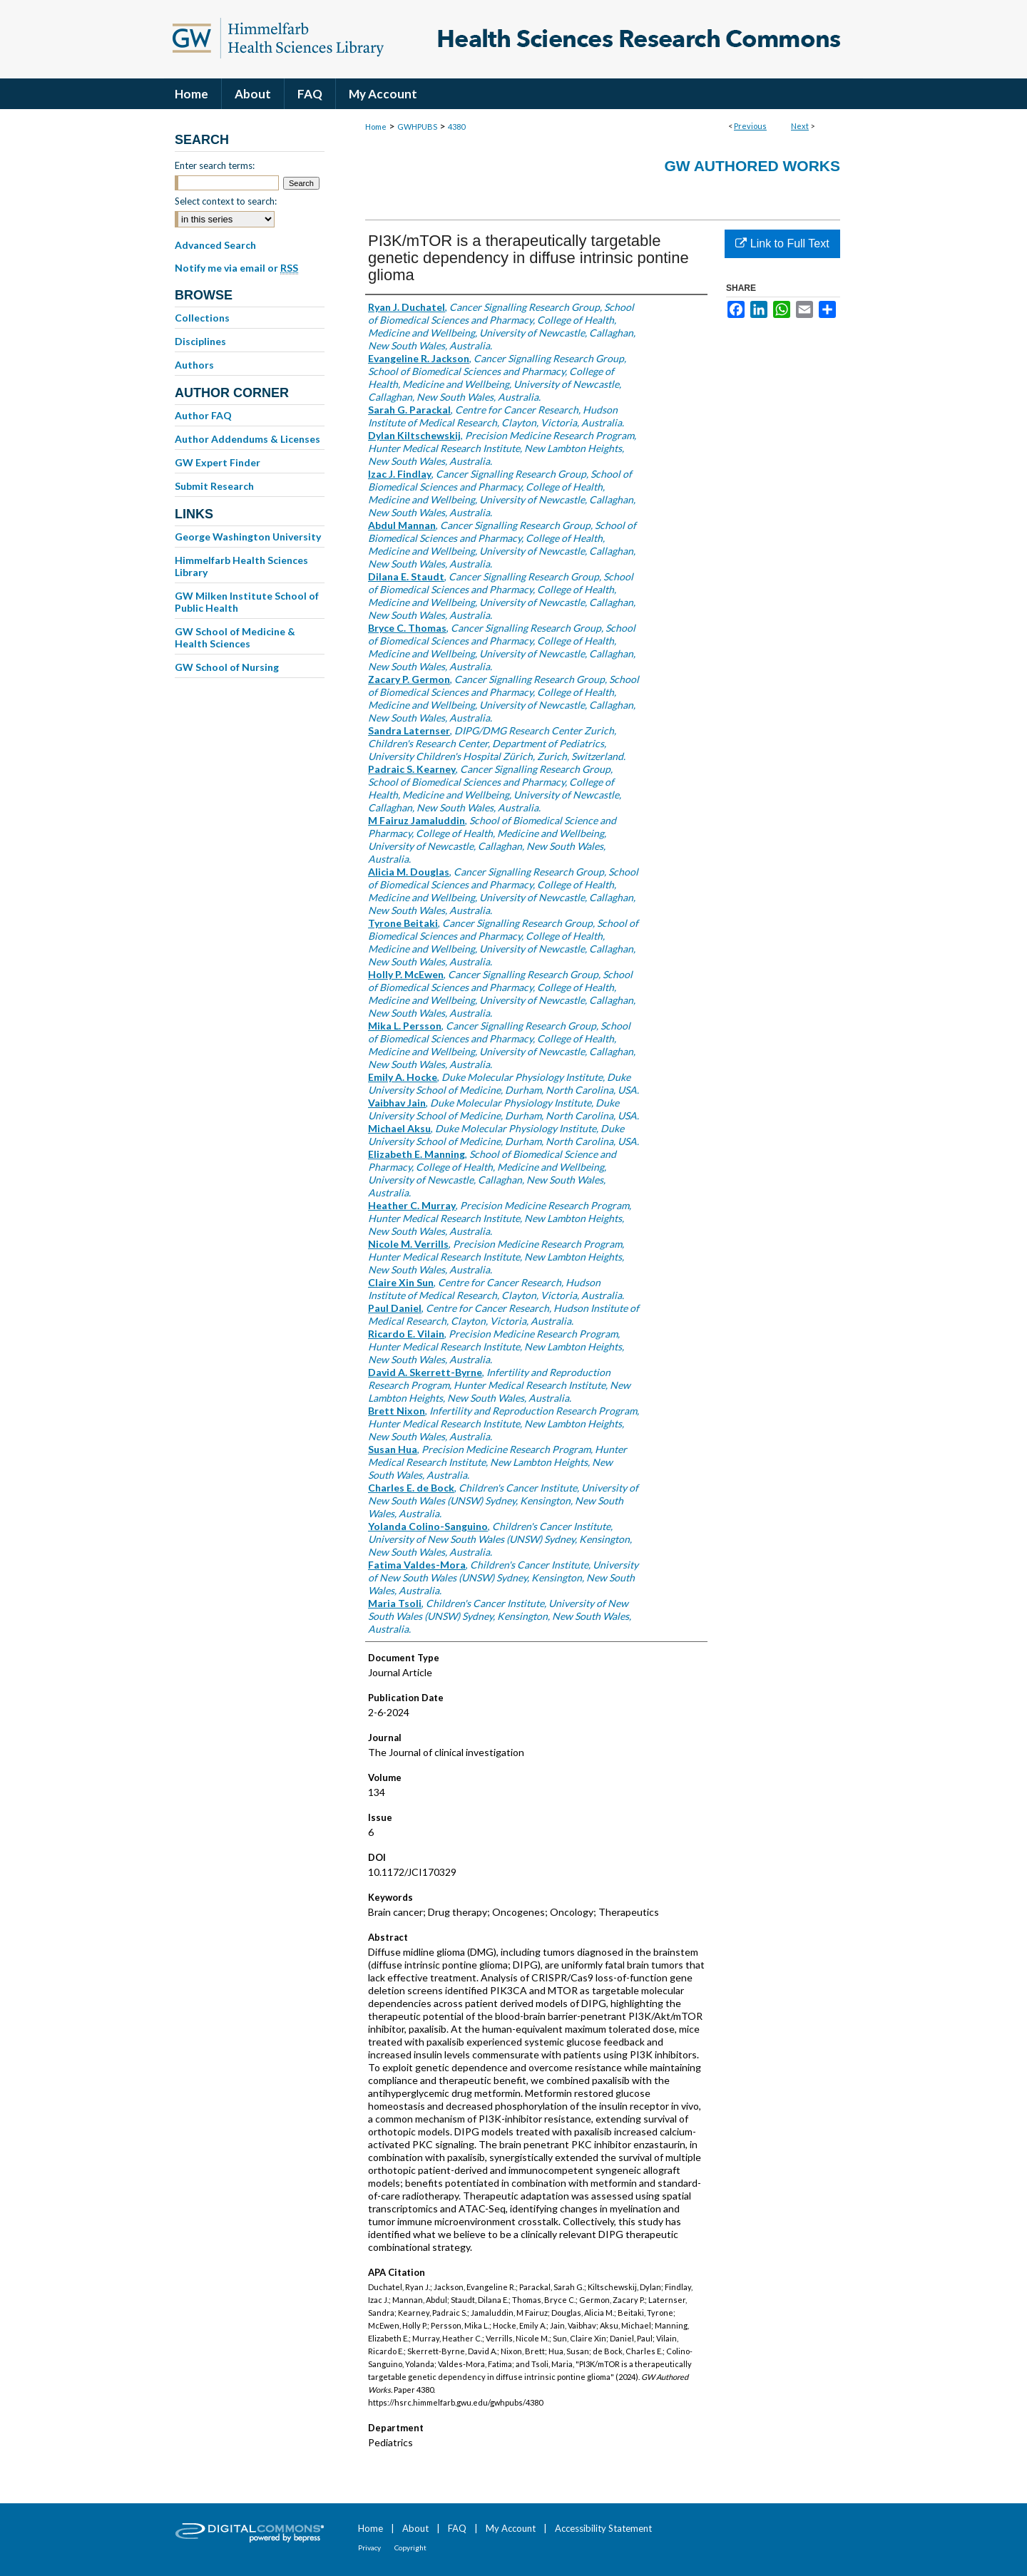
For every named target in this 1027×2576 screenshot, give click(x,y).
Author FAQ (203, 415)
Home (376, 126)
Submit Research (214, 486)
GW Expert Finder (217, 462)
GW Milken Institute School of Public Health (247, 602)
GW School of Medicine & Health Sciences (235, 637)
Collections (202, 318)
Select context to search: (226, 201)
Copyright (410, 2547)
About (415, 2528)
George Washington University (248, 536)
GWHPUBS (417, 126)
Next (800, 125)
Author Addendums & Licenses (247, 439)
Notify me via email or (236, 268)
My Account (511, 2528)
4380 (456, 126)
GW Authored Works (752, 166)
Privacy (369, 2547)
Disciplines (200, 341)
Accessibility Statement (603, 2528)
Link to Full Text (782, 243)
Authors (194, 365)
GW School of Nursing (227, 667)
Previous (750, 125)
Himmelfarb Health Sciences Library (241, 566)
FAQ (457, 2528)
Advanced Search (215, 245)
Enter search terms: (215, 165)
